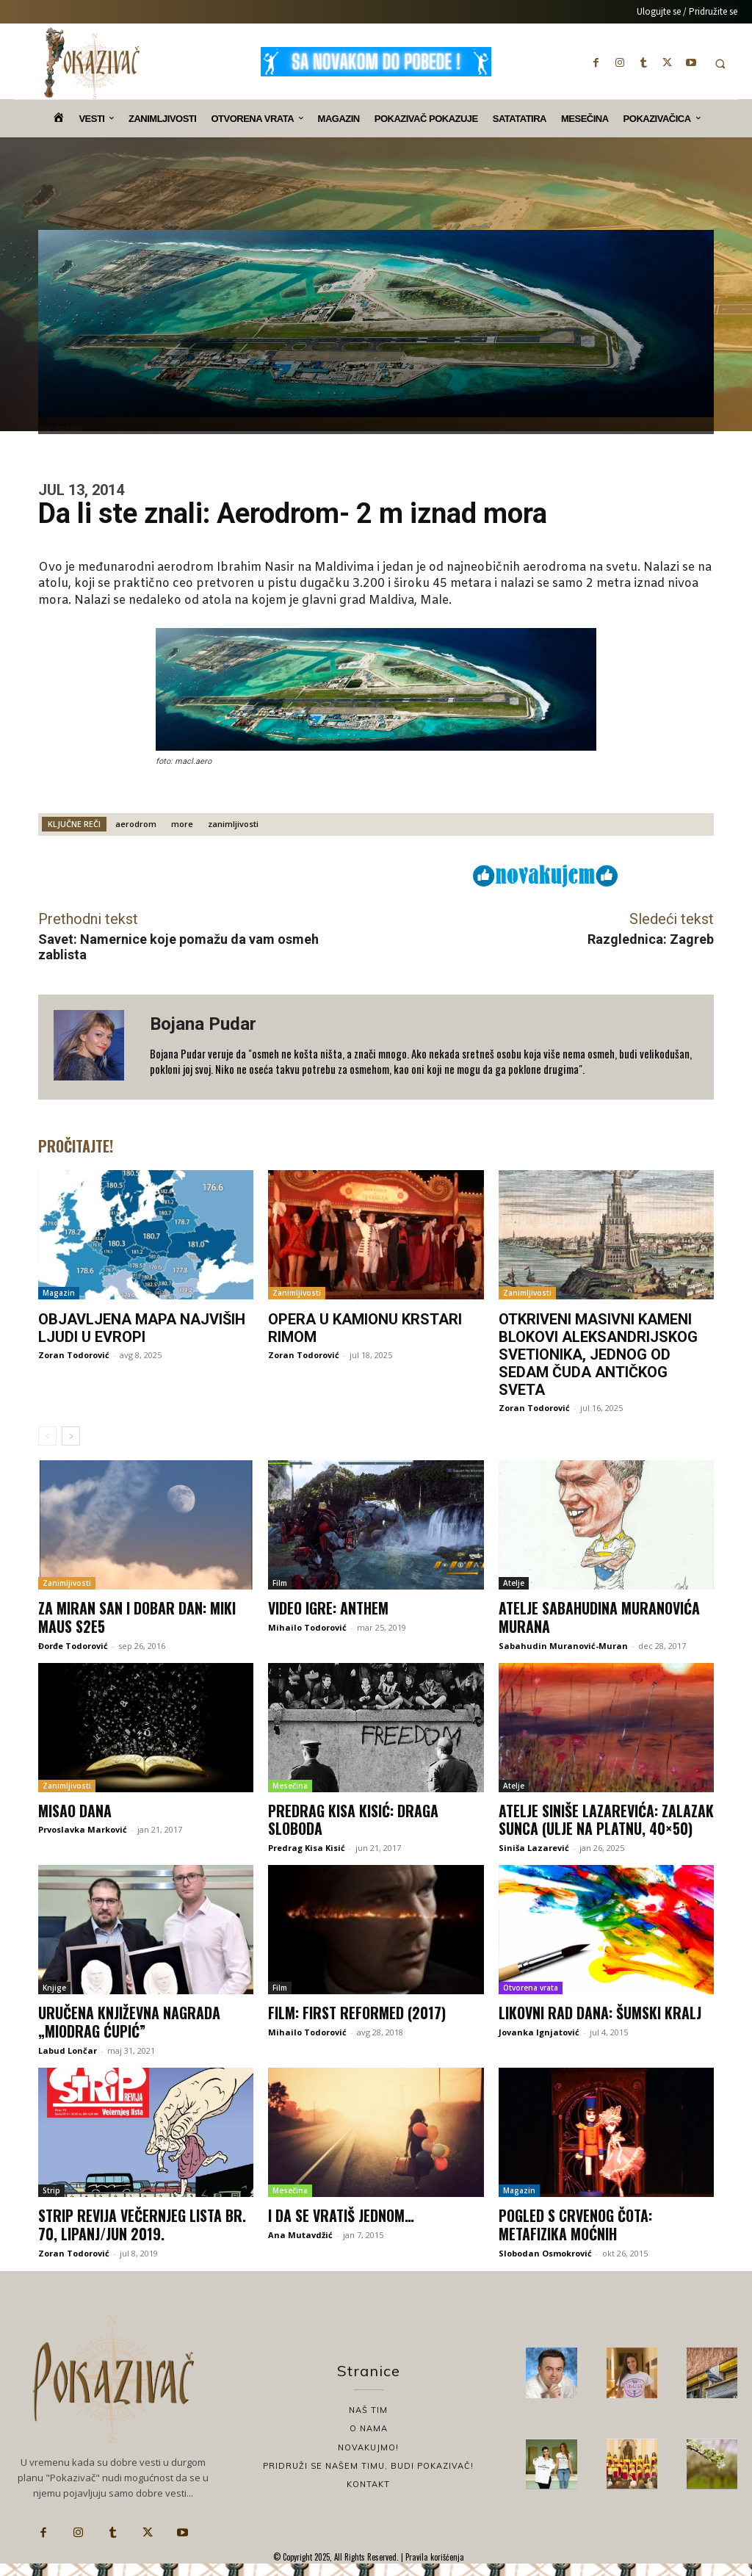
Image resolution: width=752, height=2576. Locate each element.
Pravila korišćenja (433, 2569)
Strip (51, 2203)
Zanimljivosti (296, 1293)
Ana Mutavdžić (300, 2247)
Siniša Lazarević (534, 1863)
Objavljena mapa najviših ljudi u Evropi (141, 1328)
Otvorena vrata (530, 2002)
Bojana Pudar (203, 1024)
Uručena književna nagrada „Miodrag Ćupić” (129, 2036)
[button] (720, 63)
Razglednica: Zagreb (651, 939)
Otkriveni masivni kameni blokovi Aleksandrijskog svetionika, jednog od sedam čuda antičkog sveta (598, 1354)
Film (279, 1583)
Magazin (59, 1293)
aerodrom (135, 823)
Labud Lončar (67, 2063)
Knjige (54, 2002)
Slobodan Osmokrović (545, 2264)
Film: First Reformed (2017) (357, 2027)
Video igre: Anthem (328, 1608)
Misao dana (75, 1809)
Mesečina (290, 1784)
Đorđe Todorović (73, 1644)
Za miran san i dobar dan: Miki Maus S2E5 (137, 1617)
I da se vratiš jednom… (342, 2229)
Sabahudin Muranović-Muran (563, 1644)
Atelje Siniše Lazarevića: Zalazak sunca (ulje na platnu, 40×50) (601, 1826)
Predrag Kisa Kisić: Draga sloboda (353, 1818)
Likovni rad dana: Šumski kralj (600, 2027)
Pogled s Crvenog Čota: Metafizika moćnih (576, 2237)
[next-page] (71, 1436)
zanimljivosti (233, 823)
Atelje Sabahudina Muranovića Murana (600, 1617)
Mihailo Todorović (307, 1626)
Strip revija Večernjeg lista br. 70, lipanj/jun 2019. (143, 2237)
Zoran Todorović (73, 1354)
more (182, 823)
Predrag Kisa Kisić (306, 1845)
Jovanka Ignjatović (539, 2046)
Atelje (513, 1583)
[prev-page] (47, 1436)
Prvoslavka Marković (82, 1827)
